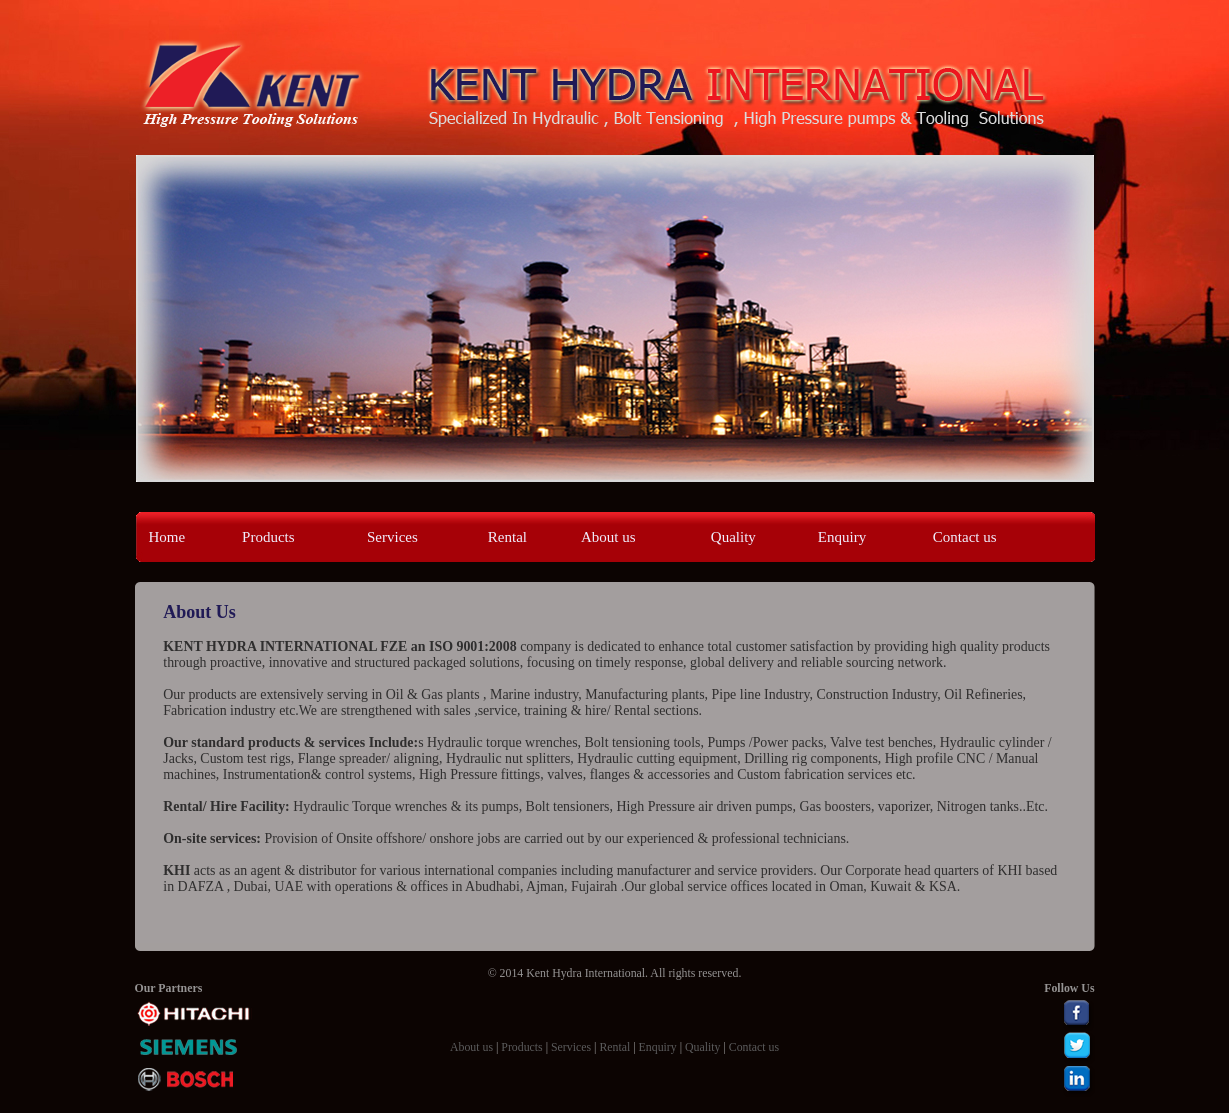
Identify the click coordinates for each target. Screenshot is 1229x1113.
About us (608, 537)
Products (268, 537)
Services (392, 537)
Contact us (965, 537)
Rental (507, 537)
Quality (733, 537)
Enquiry (842, 537)
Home (167, 537)
